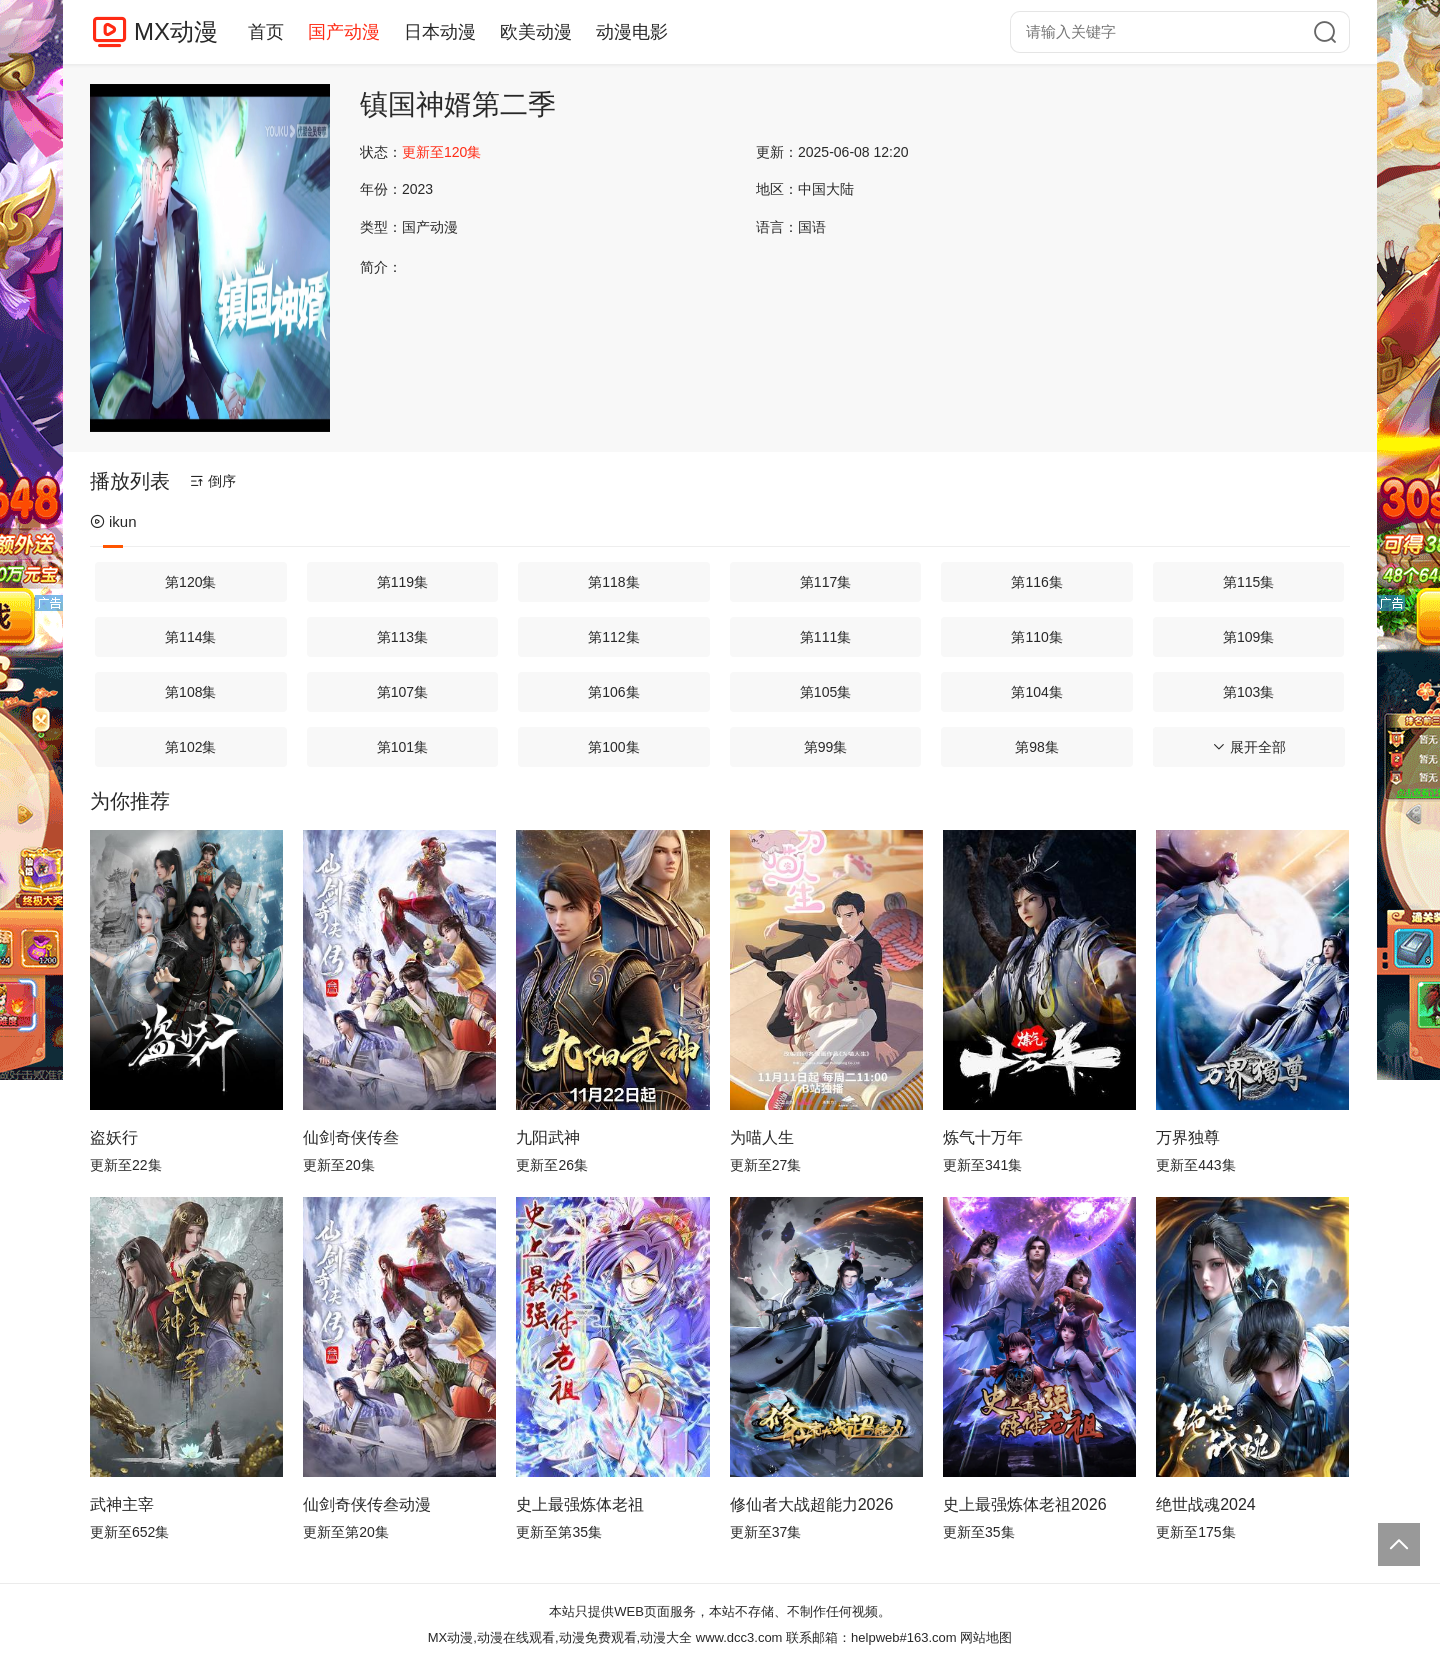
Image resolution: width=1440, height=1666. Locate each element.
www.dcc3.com (739, 1637)
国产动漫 (344, 32)
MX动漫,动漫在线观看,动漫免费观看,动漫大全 (560, 1637)
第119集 (402, 582)
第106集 (613, 692)
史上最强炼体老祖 (580, 1504)
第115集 (1248, 582)
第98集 (1037, 747)
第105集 (825, 692)
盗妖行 (114, 1137)
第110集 (1036, 637)
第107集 (402, 692)
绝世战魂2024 (1206, 1504)
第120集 (190, 582)
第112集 (613, 637)
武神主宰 (122, 1504)
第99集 (826, 747)
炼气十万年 (983, 1137)
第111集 (825, 637)
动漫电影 (632, 32)
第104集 (1036, 692)
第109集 (1248, 637)
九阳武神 (548, 1137)
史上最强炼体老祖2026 (1025, 1504)
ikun (113, 521)
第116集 (1036, 582)
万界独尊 (1188, 1137)
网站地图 (986, 1637)
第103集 (1248, 692)
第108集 (190, 692)
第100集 (613, 747)
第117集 (825, 582)
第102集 (190, 747)
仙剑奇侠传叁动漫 (367, 1504)
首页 (266, 32)
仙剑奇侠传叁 (351, 1137)
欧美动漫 (536, 32)
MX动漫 (176, 31)
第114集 (190, 637)
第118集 (613, 582)
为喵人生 (762, 1137)
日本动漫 (440, 32)
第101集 (402, 747)
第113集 (402, 637)
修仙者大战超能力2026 (812, 1504)
